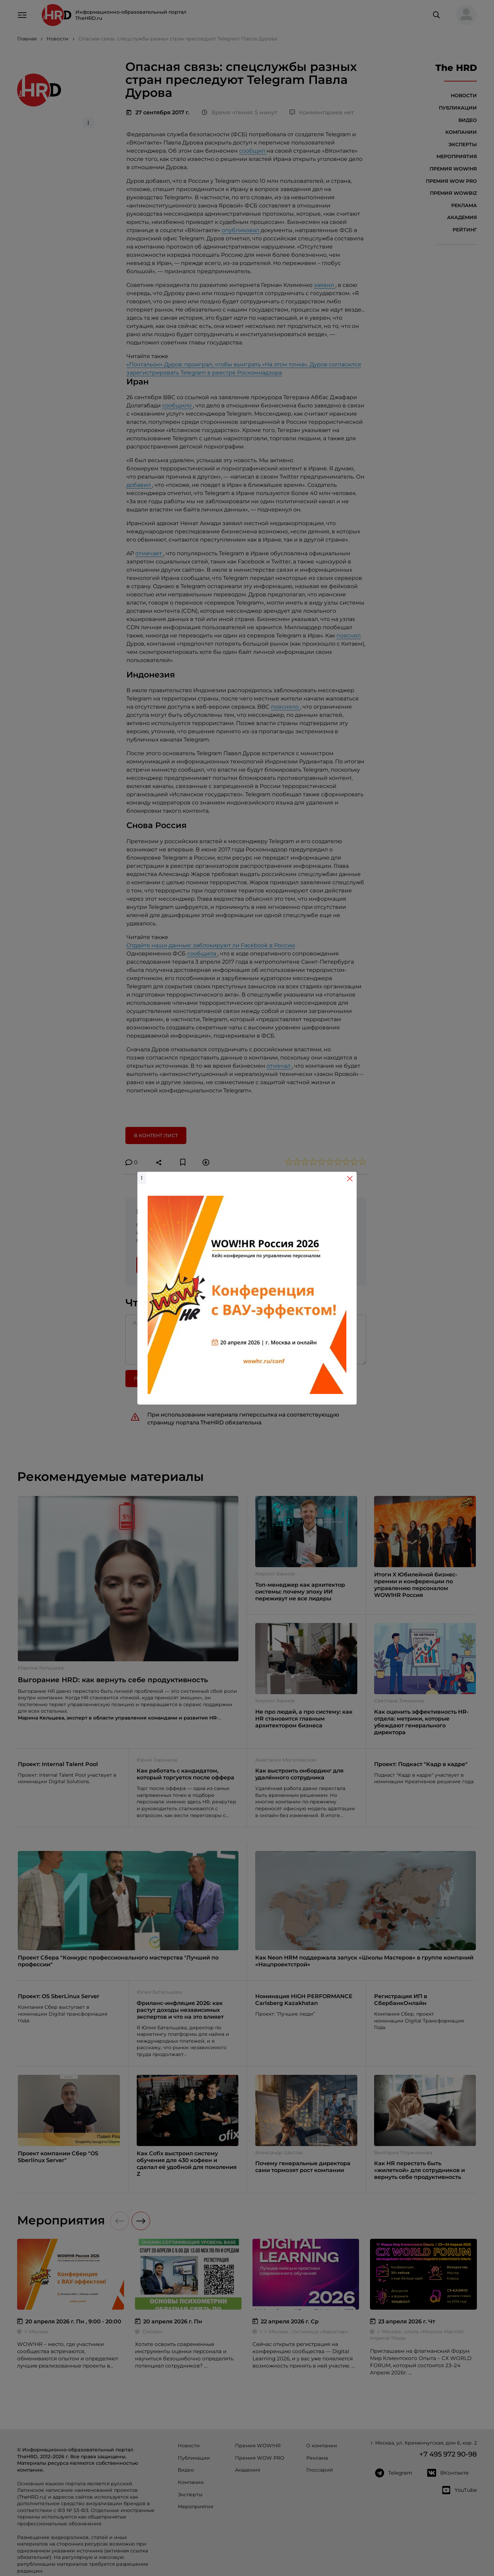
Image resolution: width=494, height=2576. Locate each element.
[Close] (350, 1178)
